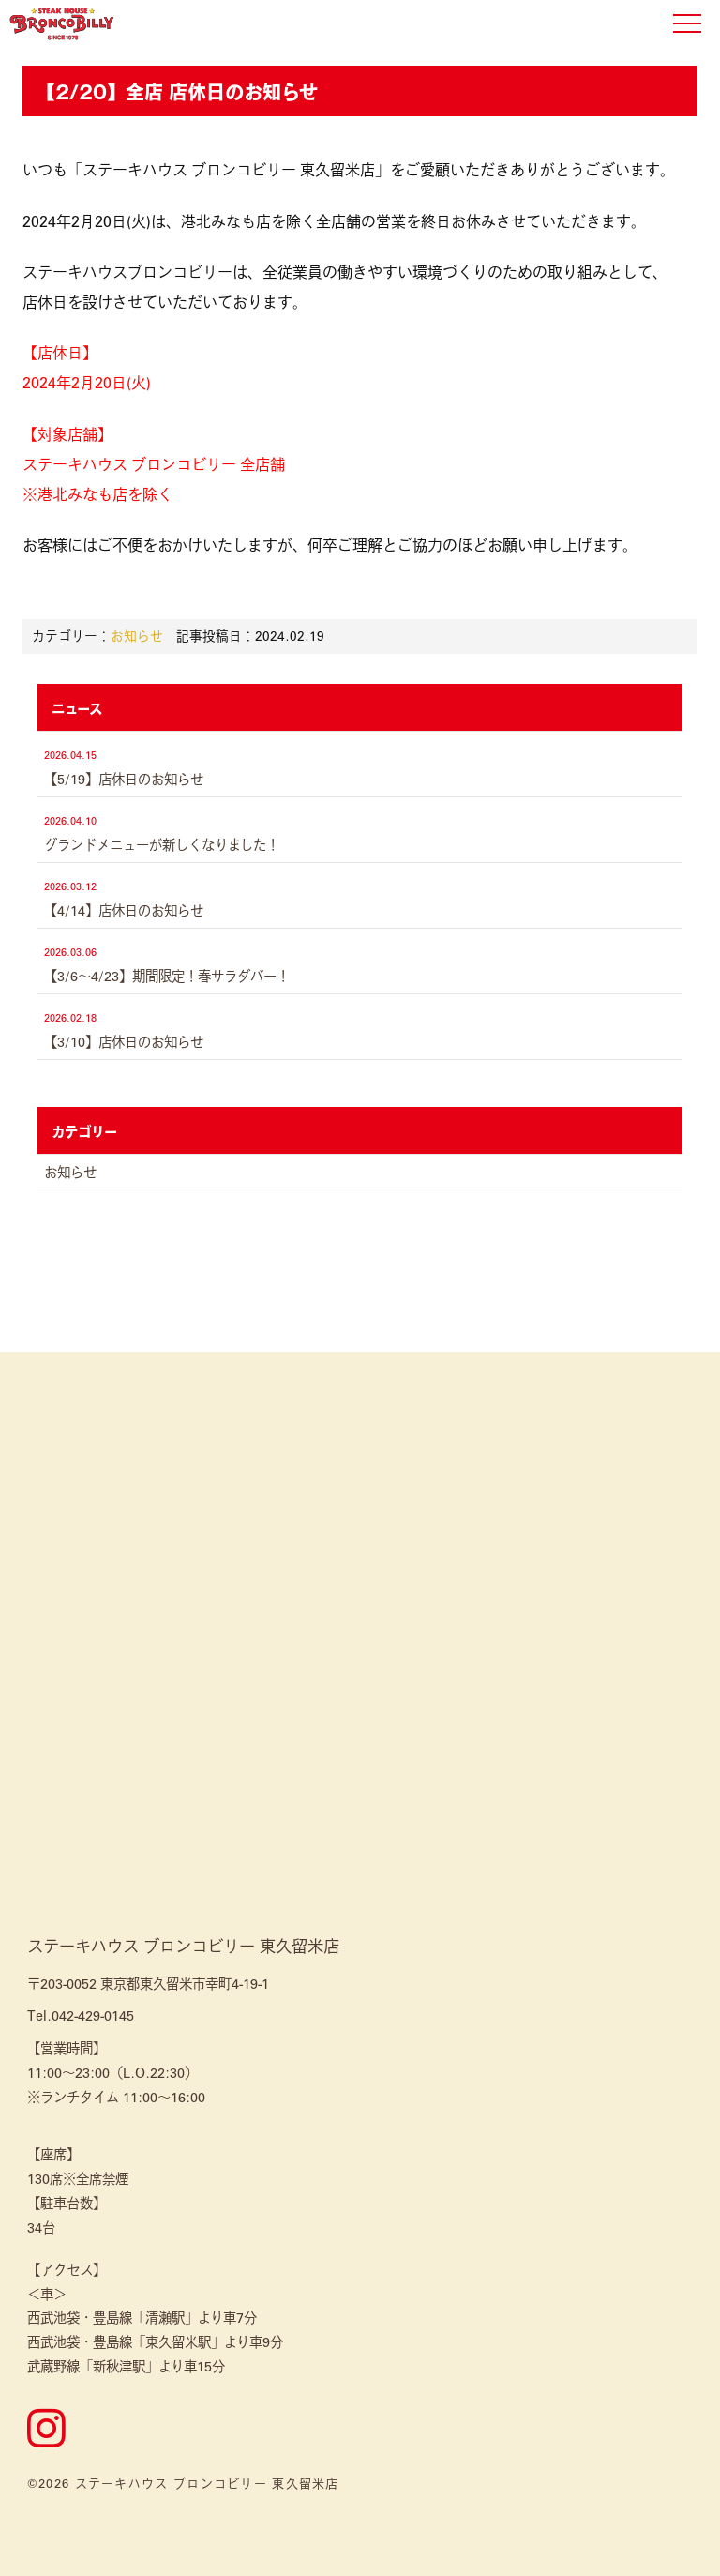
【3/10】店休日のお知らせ (123, 1041)
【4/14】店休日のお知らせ (123, 910)
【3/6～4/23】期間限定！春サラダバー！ (167, 975)
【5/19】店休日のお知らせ (123, 778)
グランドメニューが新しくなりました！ (161, 844)
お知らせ (137, 636)
